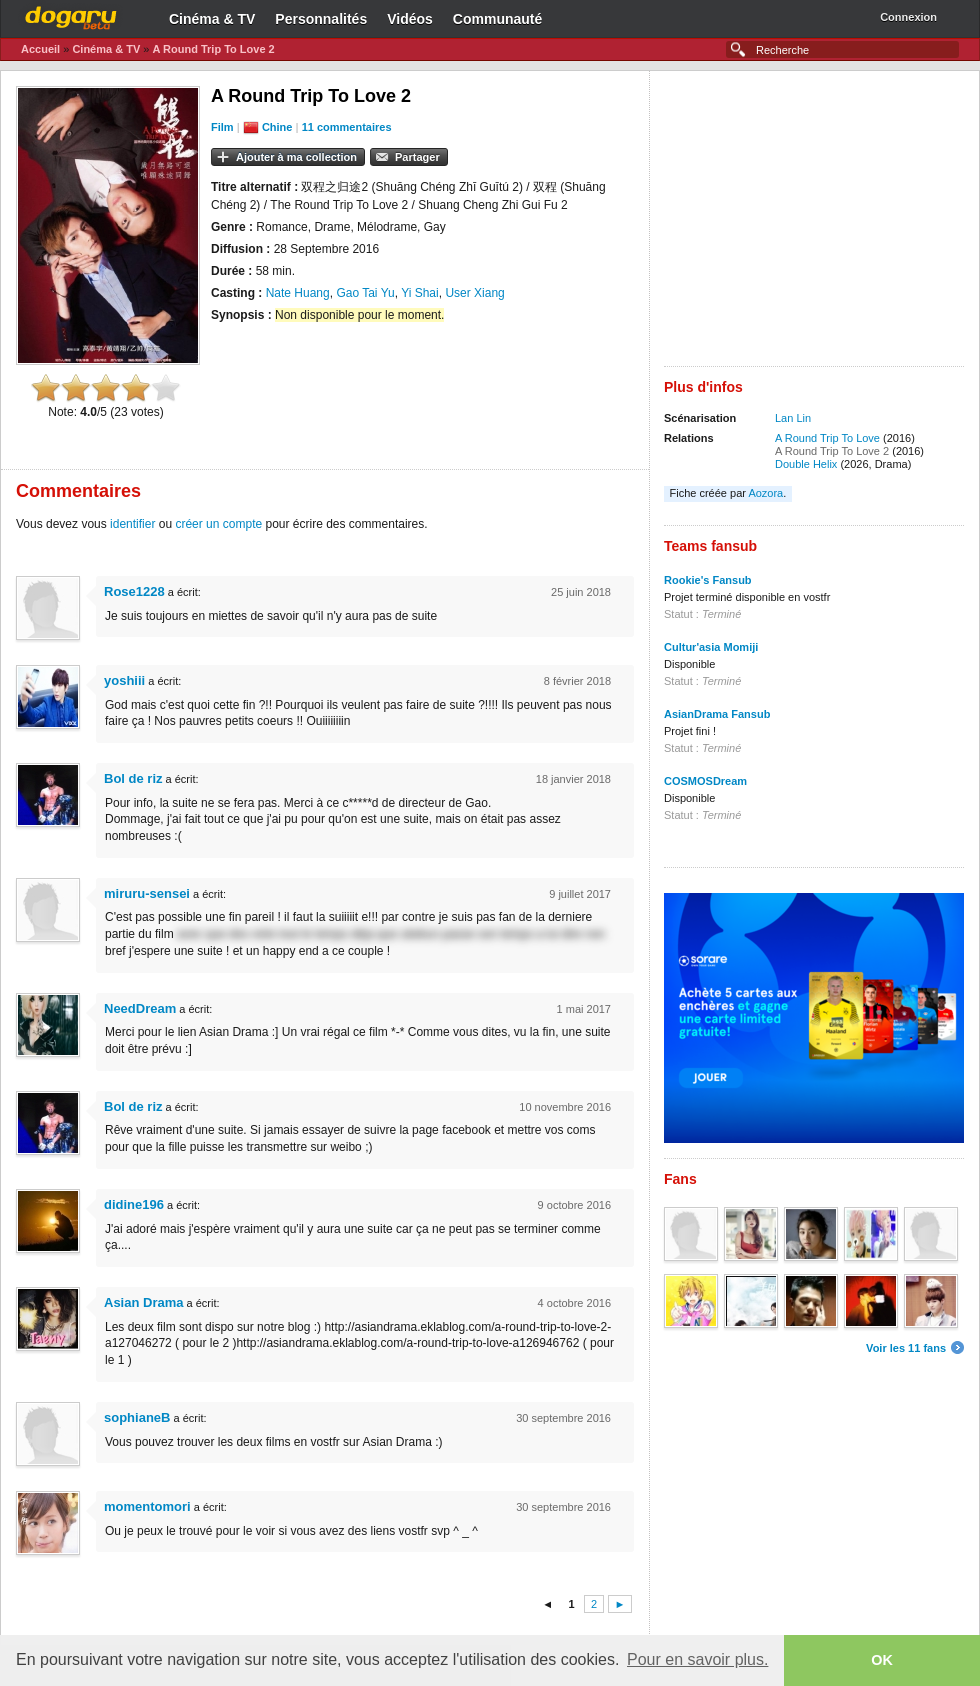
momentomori (147, 1506)
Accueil (40, 49)
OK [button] (882, 1660)
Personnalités (321, 19)
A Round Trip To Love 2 (213, 49)
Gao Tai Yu (365, 293)
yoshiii (124, 680)
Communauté (497, 19)
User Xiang (474, 293)
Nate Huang (298, 293)
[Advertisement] (814, 226)
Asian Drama (143, 1302)
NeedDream (140, 1008)
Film (222, 127)
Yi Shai (420, 293)
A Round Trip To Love (827, 438)
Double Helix (806, 464)
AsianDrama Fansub (717, 714)
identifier (132, 524)
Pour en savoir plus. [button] (697, 1659)
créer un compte (218, 524)
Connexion (908, 17)
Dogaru (71, 15)
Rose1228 (134, 591)
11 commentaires (347, 127)
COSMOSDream (705, 781)
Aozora (765, 493)
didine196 (134, 1204)
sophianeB (137, 1417)
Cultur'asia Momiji (711, 647)
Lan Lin (793, 418)
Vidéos (410, 19)
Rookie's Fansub (708, 580)
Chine (277, 127)
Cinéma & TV (212, 19)
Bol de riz (133, 778)
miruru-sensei (147, 893)
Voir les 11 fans (906, 1348)
